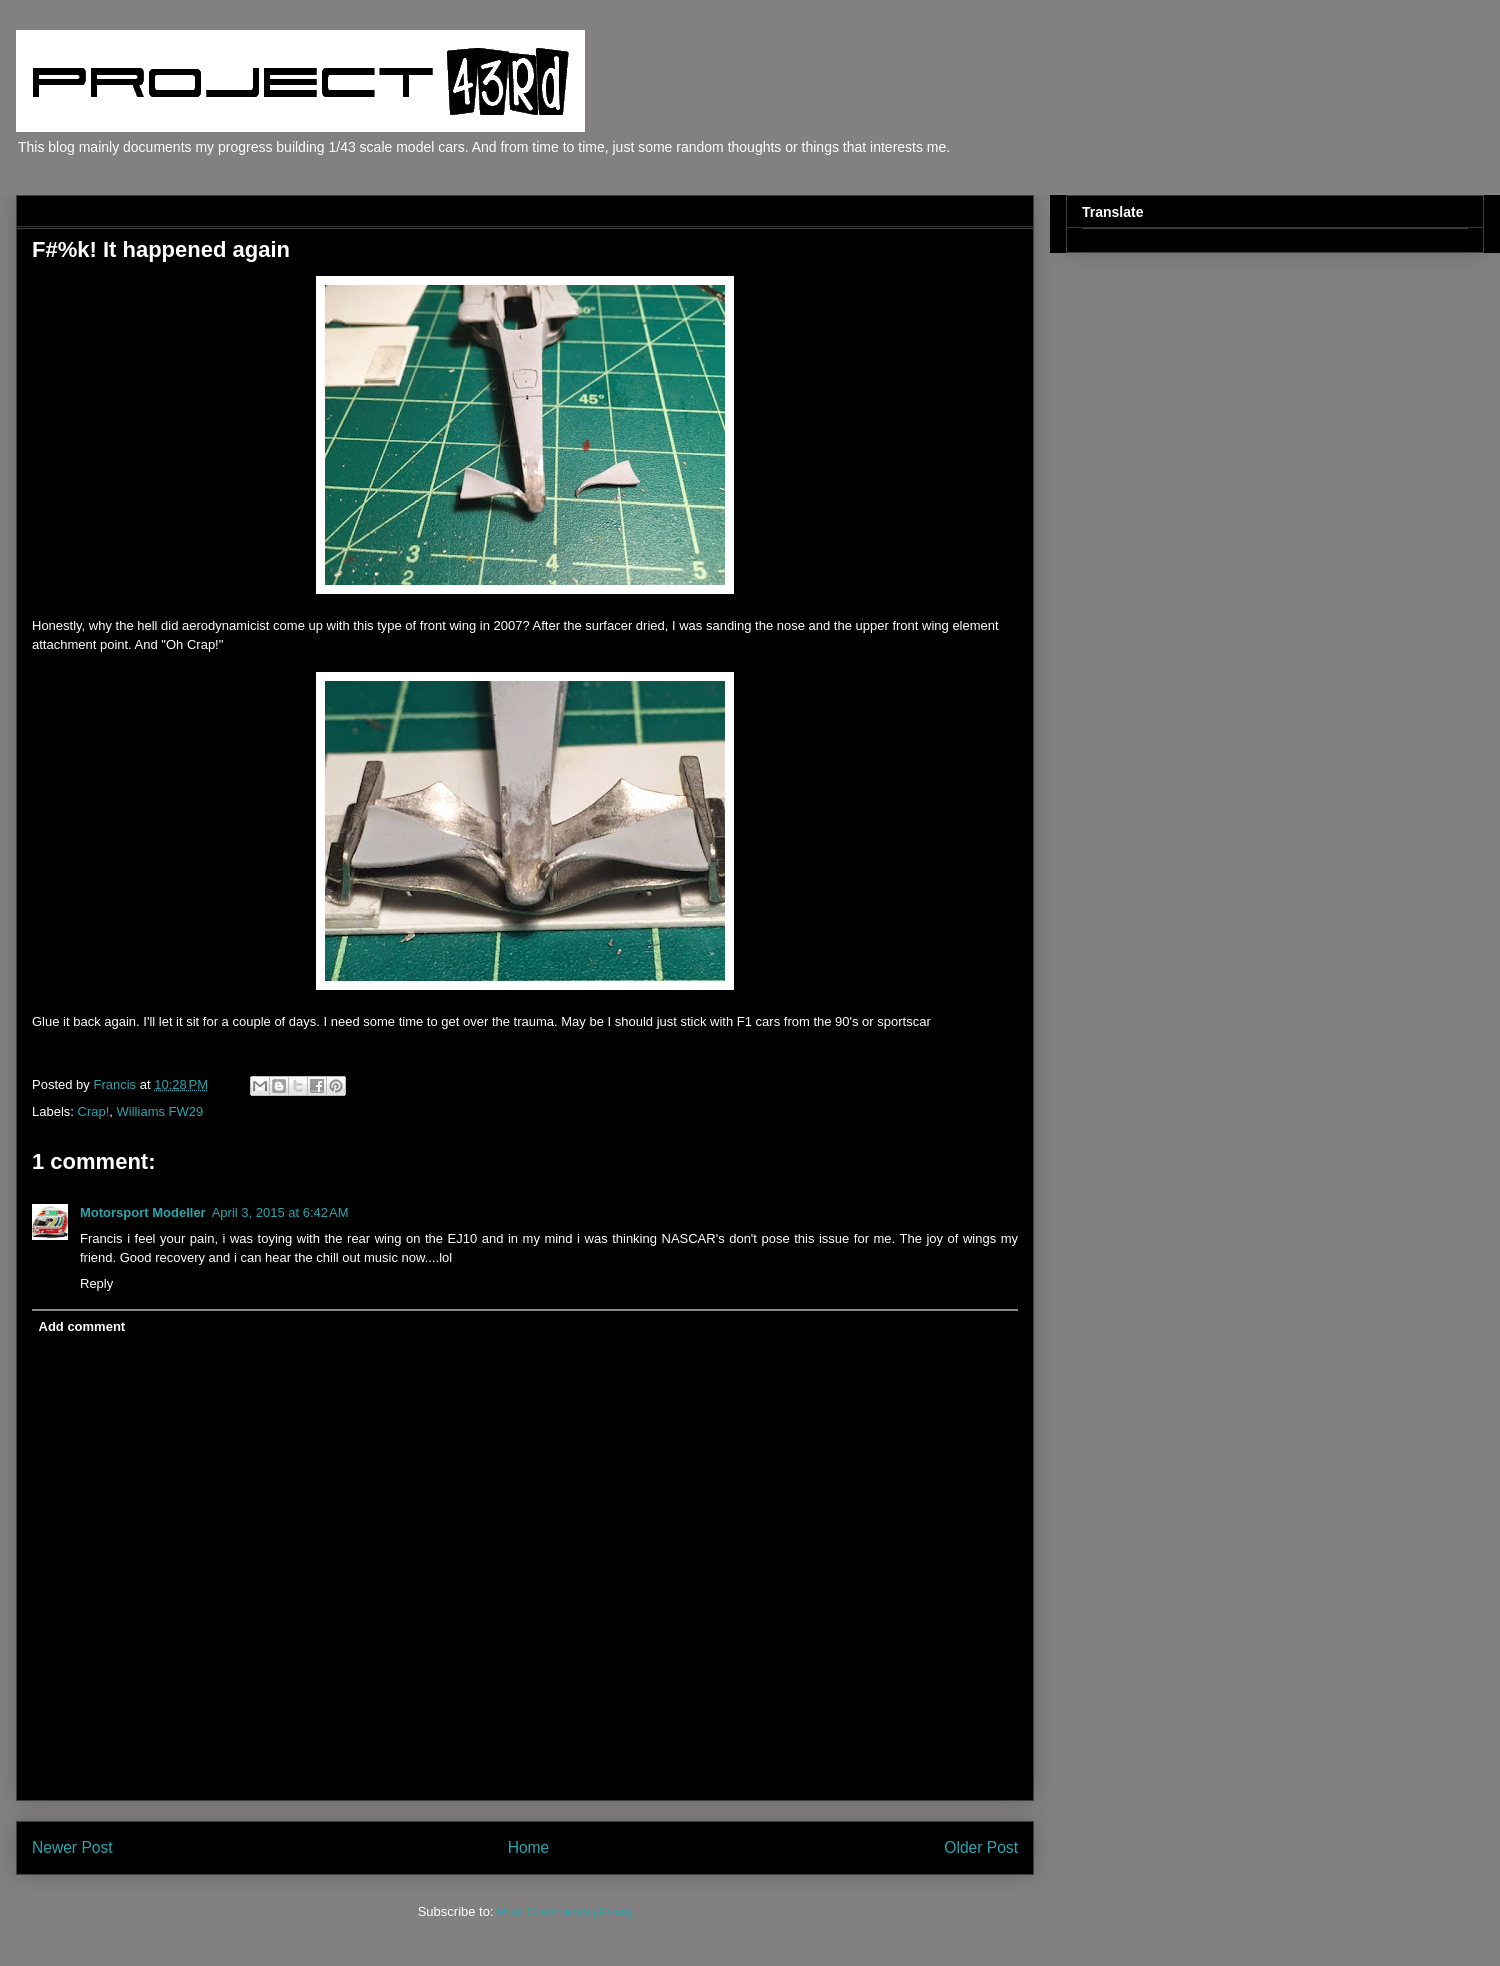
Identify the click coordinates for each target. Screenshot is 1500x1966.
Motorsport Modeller (143, 1212)
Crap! (94, 1111)
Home (529, 1847)
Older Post (981, 1847)
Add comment (82, 1326)
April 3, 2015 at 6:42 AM (280, 1212)
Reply (96, 1283)
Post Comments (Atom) (564, 1911)
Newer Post (72, 1847)
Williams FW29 (160, 1111)
